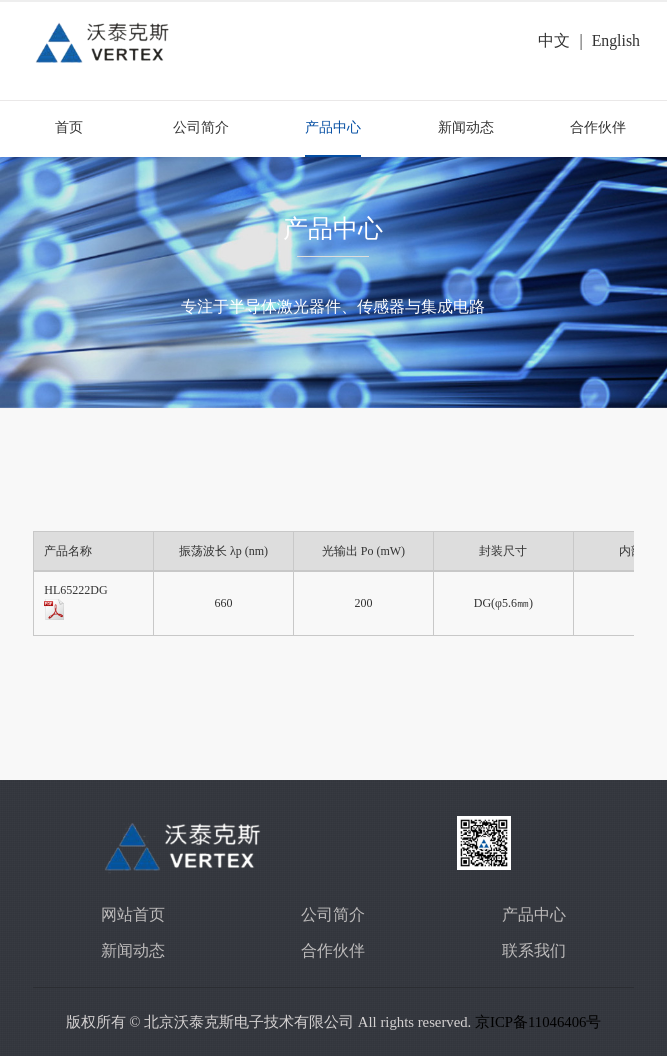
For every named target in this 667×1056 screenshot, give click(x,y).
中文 (554, 40)
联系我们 (534, 950)
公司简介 (201, 127)
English (616, 40)
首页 (69, 127)
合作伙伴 (598, 127)
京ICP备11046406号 (538, 1022)
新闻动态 (466, 127)
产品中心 (333, 127)
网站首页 (133, 914)
